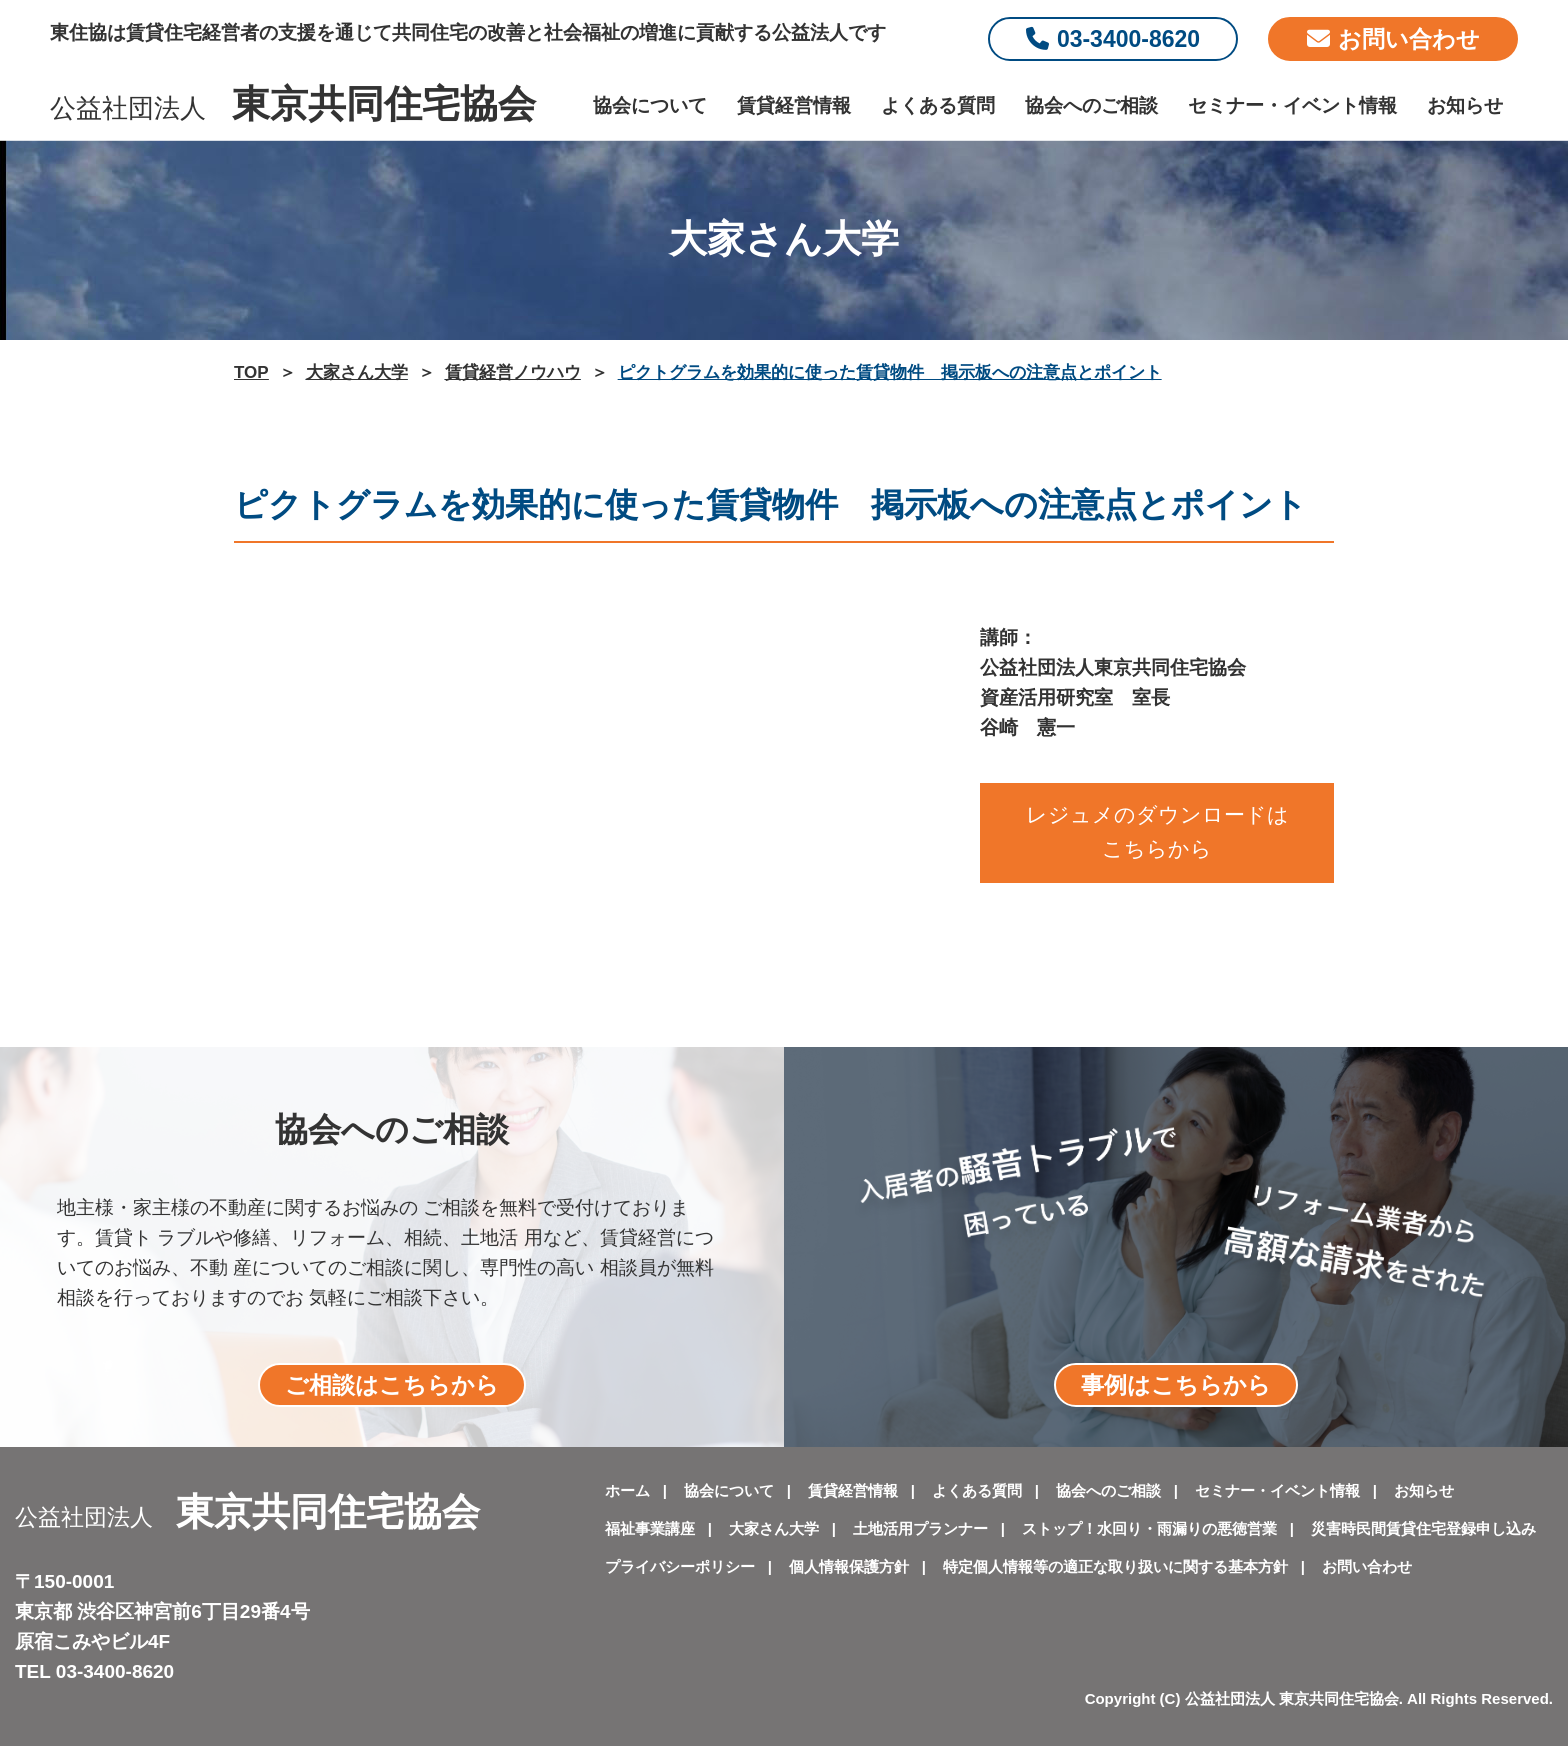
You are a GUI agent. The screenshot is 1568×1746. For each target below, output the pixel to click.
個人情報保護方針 (849, 1566)
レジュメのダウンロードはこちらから (1157, 832)
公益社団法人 (293, 108)
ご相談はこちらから (392, 1385)
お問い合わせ (1393, 39)
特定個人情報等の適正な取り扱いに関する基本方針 (1115, 1566)
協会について (650, 105)
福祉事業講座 (650, 1528)
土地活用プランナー (920, 1528)
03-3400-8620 (1113, 39)
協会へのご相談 (1091, 105)
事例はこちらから (1176, 1385)
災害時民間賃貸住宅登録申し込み (1423, 1528)
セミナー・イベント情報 (1292, 105)
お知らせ (1465, 105)
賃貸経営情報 (794, 105)
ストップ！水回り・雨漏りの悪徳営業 (1149, 1528)
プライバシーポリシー (680, 1566)
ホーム (627, 1490)
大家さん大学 (774, 1528)
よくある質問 (938, 105)
